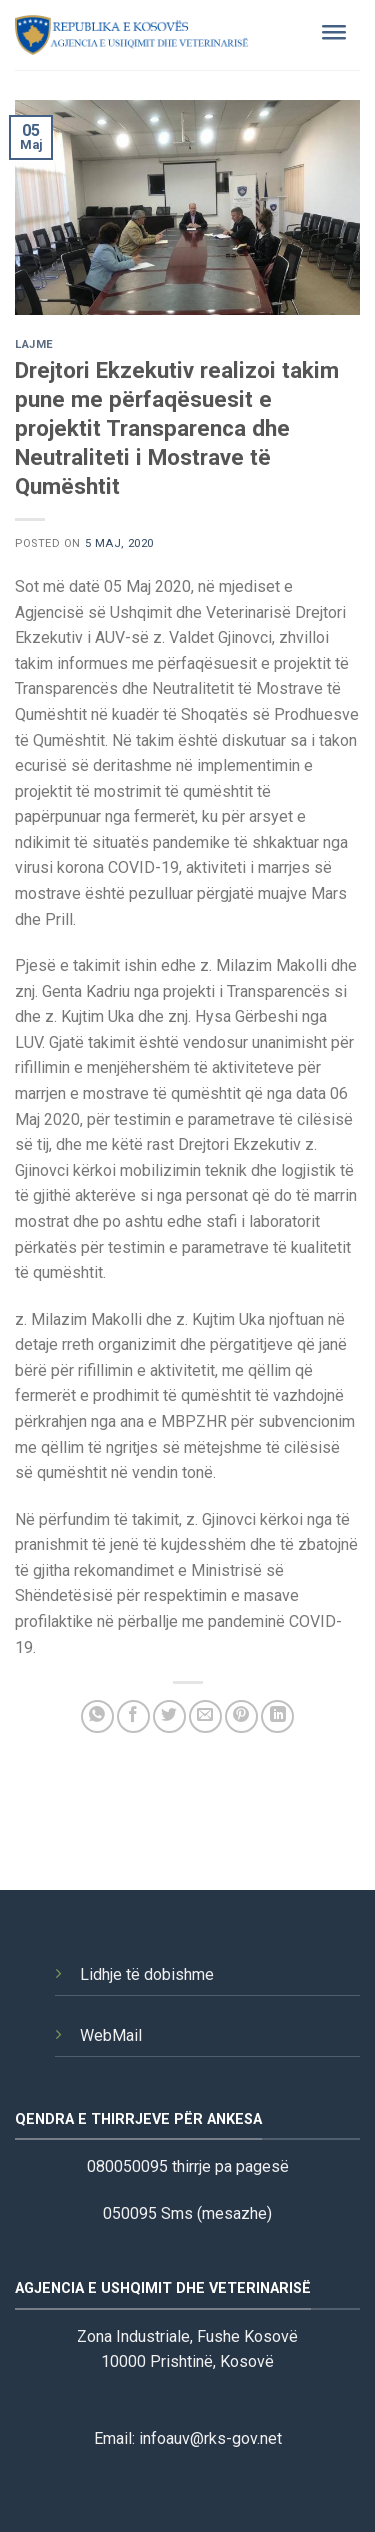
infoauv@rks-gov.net (210, 2438)
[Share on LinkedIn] (277, 1716)
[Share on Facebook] (133, 1716)
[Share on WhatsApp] (97, 1716)
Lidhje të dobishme (147, 1974)
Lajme (34, 344)
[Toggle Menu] (334, 35)
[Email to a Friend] (205, 1716)
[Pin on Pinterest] (241, 1716)
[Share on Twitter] (169, 1716)
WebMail (111, 2035)
